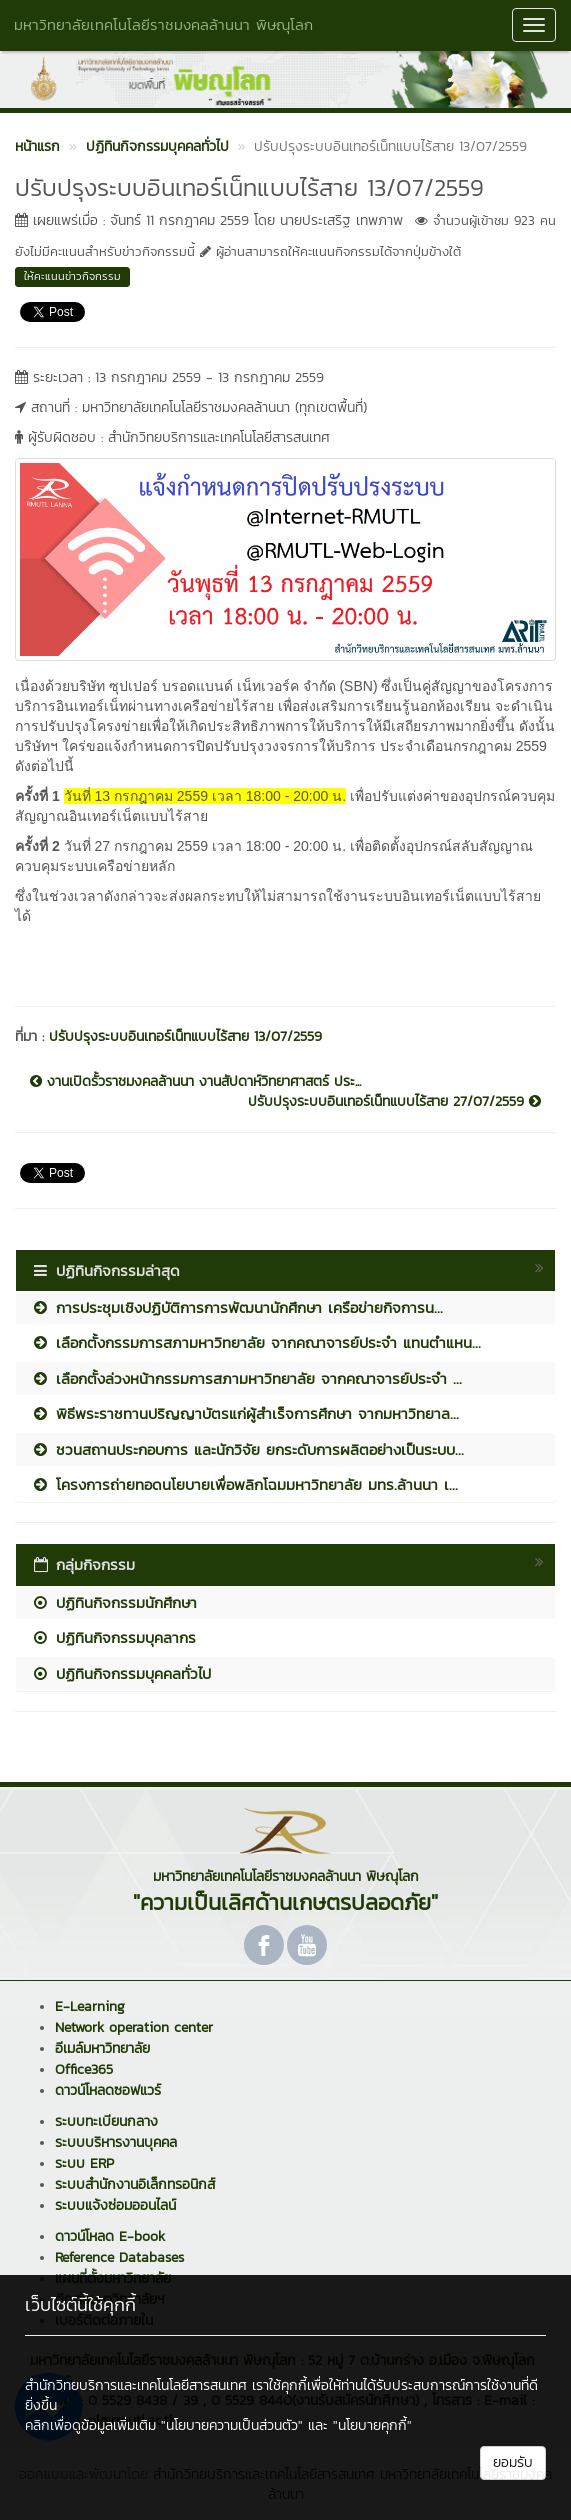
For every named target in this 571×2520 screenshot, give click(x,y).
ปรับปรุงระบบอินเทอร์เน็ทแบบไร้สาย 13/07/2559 (185, 1036)
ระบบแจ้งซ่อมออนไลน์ (115, 2205)
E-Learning (90, 2006)
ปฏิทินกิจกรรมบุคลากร (113, 1637)
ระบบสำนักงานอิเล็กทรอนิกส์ (135, 2184)
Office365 (84, 2069)
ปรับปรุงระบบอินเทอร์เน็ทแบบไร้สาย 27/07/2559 (394, 1102)
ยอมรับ (513, 2462)
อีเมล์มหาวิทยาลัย (102, 2048)
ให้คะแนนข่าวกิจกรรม (72, 276)
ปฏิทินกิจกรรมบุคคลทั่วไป (121, 1673)
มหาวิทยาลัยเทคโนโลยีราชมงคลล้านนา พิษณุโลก (163, 24)
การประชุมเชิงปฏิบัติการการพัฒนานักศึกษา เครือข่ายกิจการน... (237, 1307)
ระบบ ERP (84, 2163)
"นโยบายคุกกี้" (372, 2425)
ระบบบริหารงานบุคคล (116, 2142)
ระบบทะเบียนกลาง (106, 2121)
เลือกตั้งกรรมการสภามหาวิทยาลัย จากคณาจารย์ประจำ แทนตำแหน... (256, 1342)
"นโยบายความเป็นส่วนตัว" (232, 2425)
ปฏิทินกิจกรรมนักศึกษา (114, 1602)
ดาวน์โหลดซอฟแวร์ (108, 2090)
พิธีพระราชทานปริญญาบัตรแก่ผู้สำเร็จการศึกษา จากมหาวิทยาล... (245, 1413)
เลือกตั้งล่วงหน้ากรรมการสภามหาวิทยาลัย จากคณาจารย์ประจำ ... (246, 1378)
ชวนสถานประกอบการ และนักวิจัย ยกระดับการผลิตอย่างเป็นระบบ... (247, 1449)
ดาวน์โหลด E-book (110, 2236)
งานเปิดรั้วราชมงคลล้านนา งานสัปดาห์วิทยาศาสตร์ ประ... (195, 1082)
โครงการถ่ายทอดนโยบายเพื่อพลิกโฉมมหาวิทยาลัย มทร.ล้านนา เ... (244, 1484)
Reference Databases (119, 2257)
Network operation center (134, 2027)
